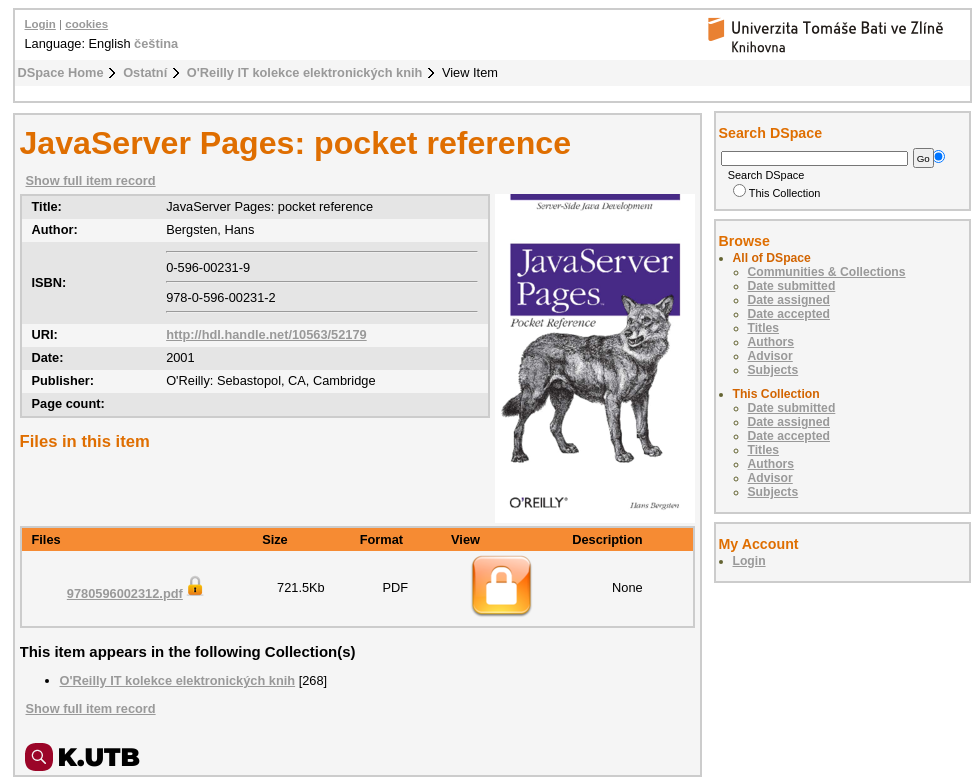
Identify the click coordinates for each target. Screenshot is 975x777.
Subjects (773, 370)
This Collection (777, 193)
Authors (771, 342)
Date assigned (789, 300)
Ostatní (145, 72)
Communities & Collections (827, 272)
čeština (156, 43)
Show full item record (91, 180)
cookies (86, 24)
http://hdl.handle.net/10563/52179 (266, 334)
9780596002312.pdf (137, 593)
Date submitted (792, 286)
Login (40, 24)
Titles (764, 328)
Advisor (770, 356)
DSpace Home (61, 72)
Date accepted (789, 314)
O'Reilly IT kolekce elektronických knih (305, 72)
